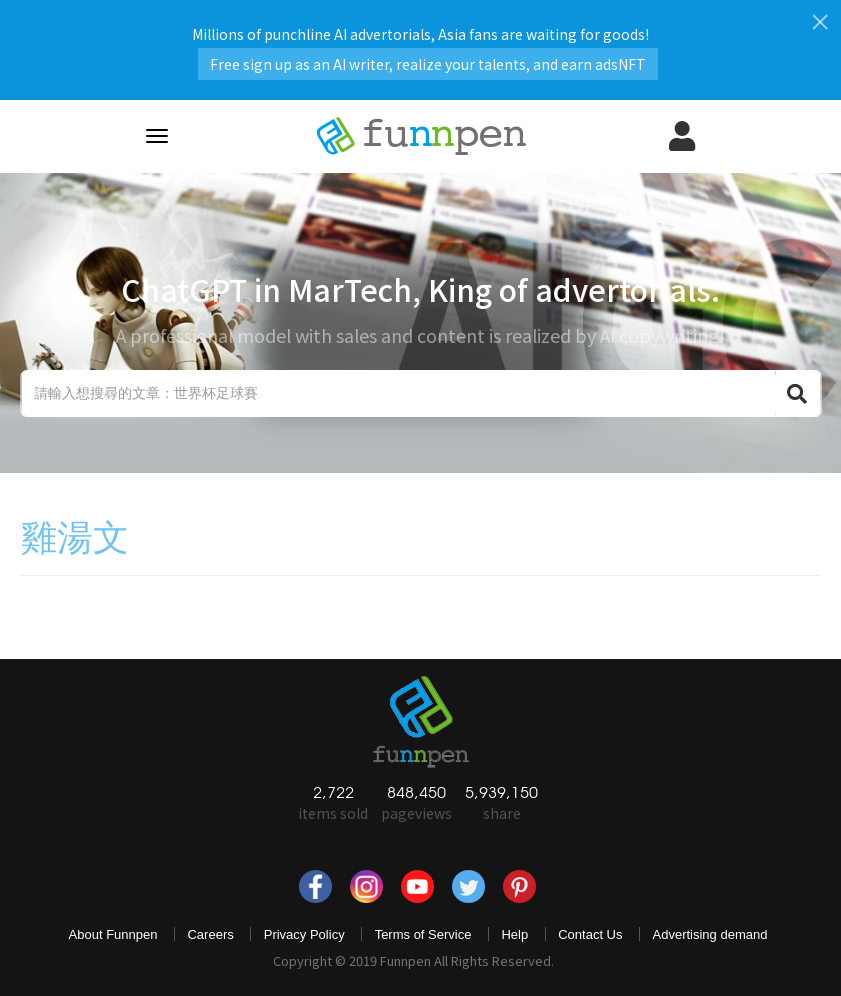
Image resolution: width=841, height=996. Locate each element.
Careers (210, 934)
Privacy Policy (304, 934)
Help (514, 934)
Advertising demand (710, 934)
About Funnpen (113, 934)
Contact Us (590, 934)
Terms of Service (423, 934)
